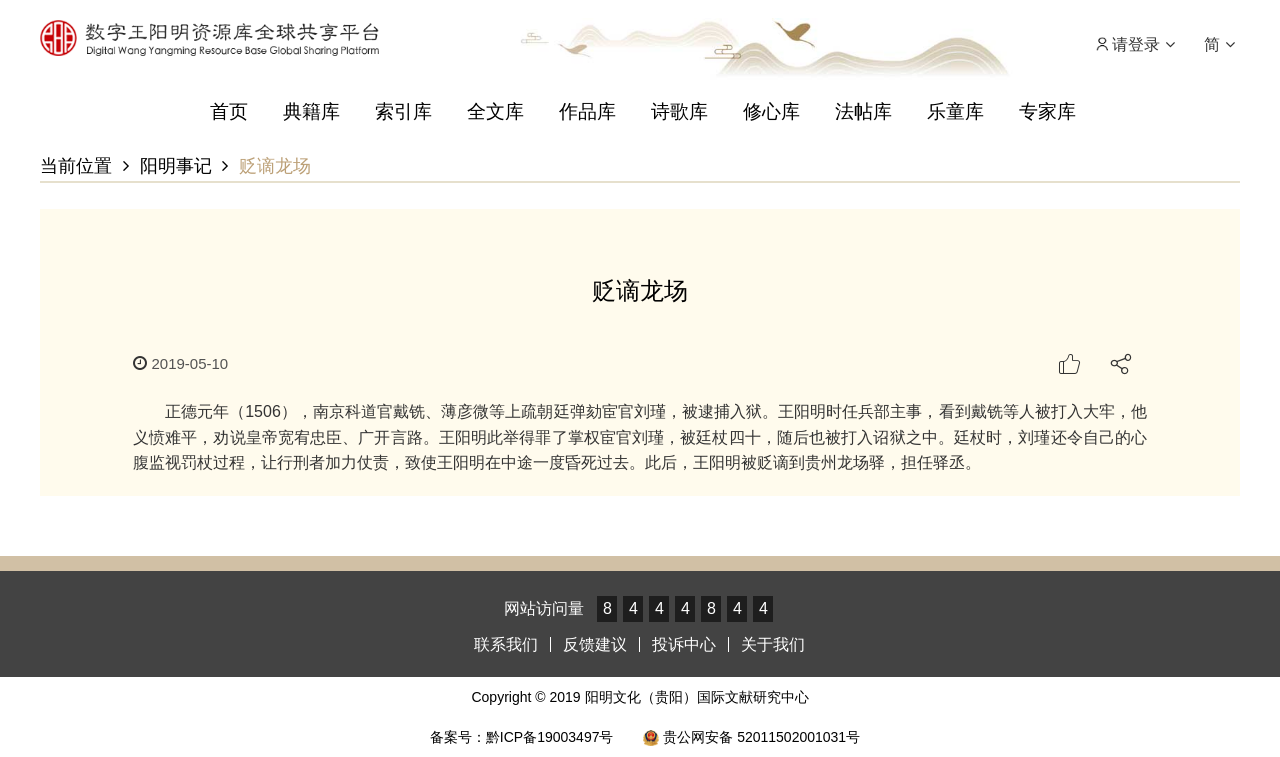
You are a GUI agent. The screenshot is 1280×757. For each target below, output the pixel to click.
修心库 (771, 111)
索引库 (403, 111)
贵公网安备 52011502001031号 (751, 737)
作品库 (587, 111)
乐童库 (955, 111)
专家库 (1047, 111)
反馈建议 (595, 644)
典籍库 (311, 111)
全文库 (495, 111)
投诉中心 (684, 644)
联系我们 (506, 644)
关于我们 (773, 644)
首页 (229, 111)
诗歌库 (679, 111)
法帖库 (863, 111)
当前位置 (76, 166)
